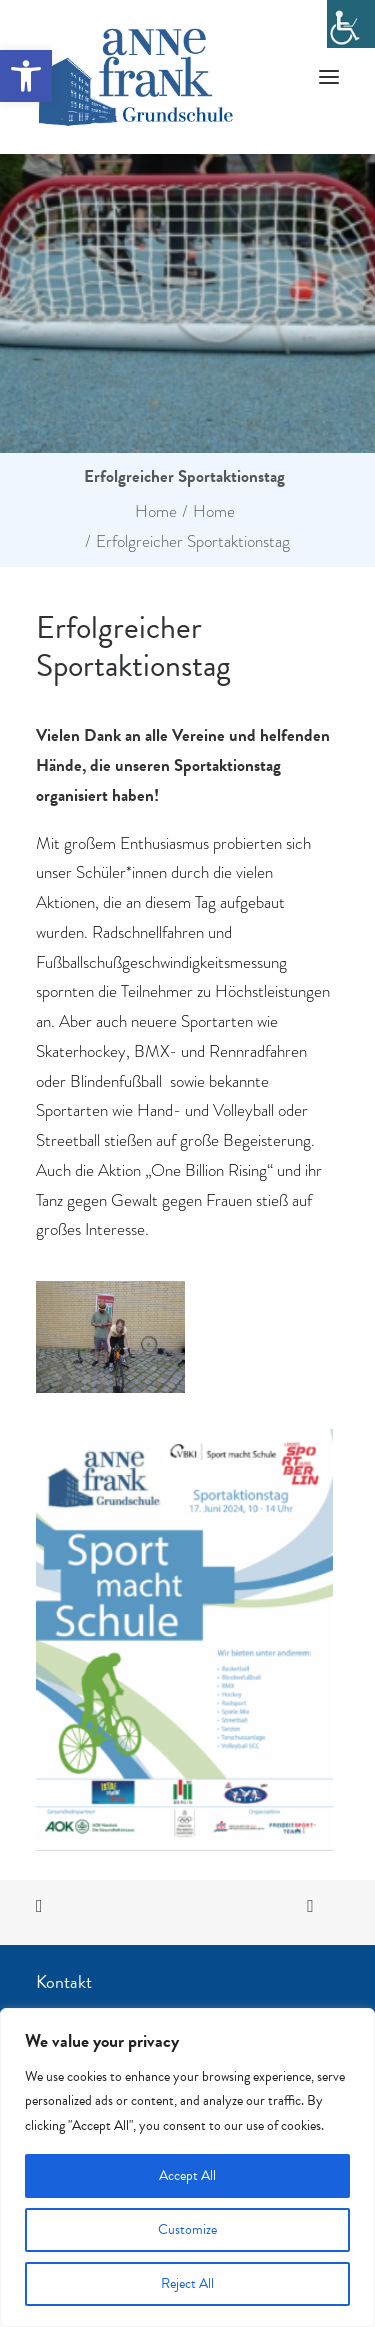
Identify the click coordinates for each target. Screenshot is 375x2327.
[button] (26, 76)
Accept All (187, 2175)
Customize (187, 2229)
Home (156, 511)
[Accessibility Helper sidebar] (351, 24)
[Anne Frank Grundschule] (135, 77)
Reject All (187, 2283)
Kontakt (64, 1981)
